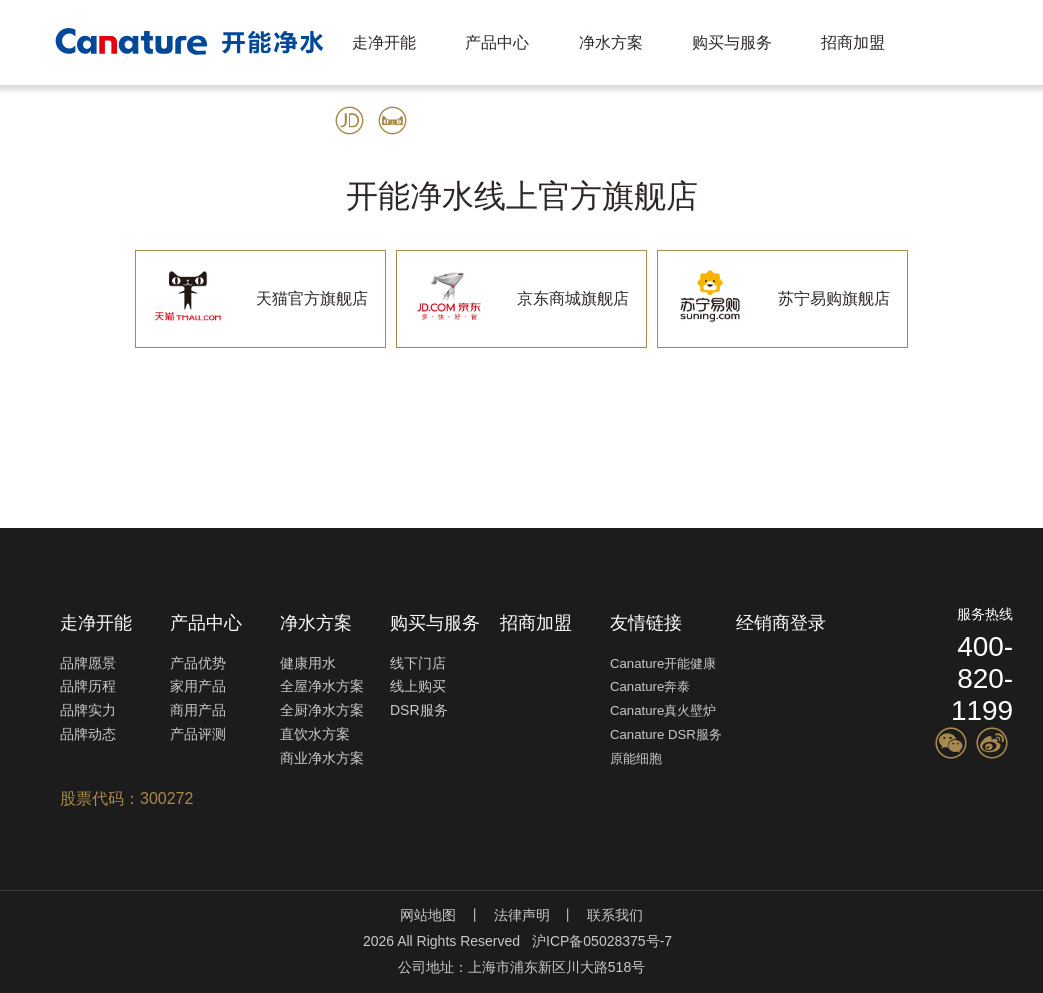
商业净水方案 (322, 758)
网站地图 (428, 915)
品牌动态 (88, 734)
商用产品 (198, 710)
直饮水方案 (315, 734)
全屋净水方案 (322, 686)
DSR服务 (419, 710)
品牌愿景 (88, 663)
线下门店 (418, 663)
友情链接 (646, 623)
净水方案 (611, 42)
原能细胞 (636, 758)
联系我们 (615, 915)
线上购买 (418, 686)
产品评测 (198, 734)
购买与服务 (732, 42)
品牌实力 (88, 710)
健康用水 (308, 663)
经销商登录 (781, 623)
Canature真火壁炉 (663, 710)
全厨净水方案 (322, 710)
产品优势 (198, 663)
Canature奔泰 (650, 686)
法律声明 (522, 915)
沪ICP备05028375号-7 (602, 941)
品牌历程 (88, 686)
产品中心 (497, 42)
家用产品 (198, 686)
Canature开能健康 (663, 663)
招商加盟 (853, 42)
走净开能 (384, 42)
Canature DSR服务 (666, 734)
